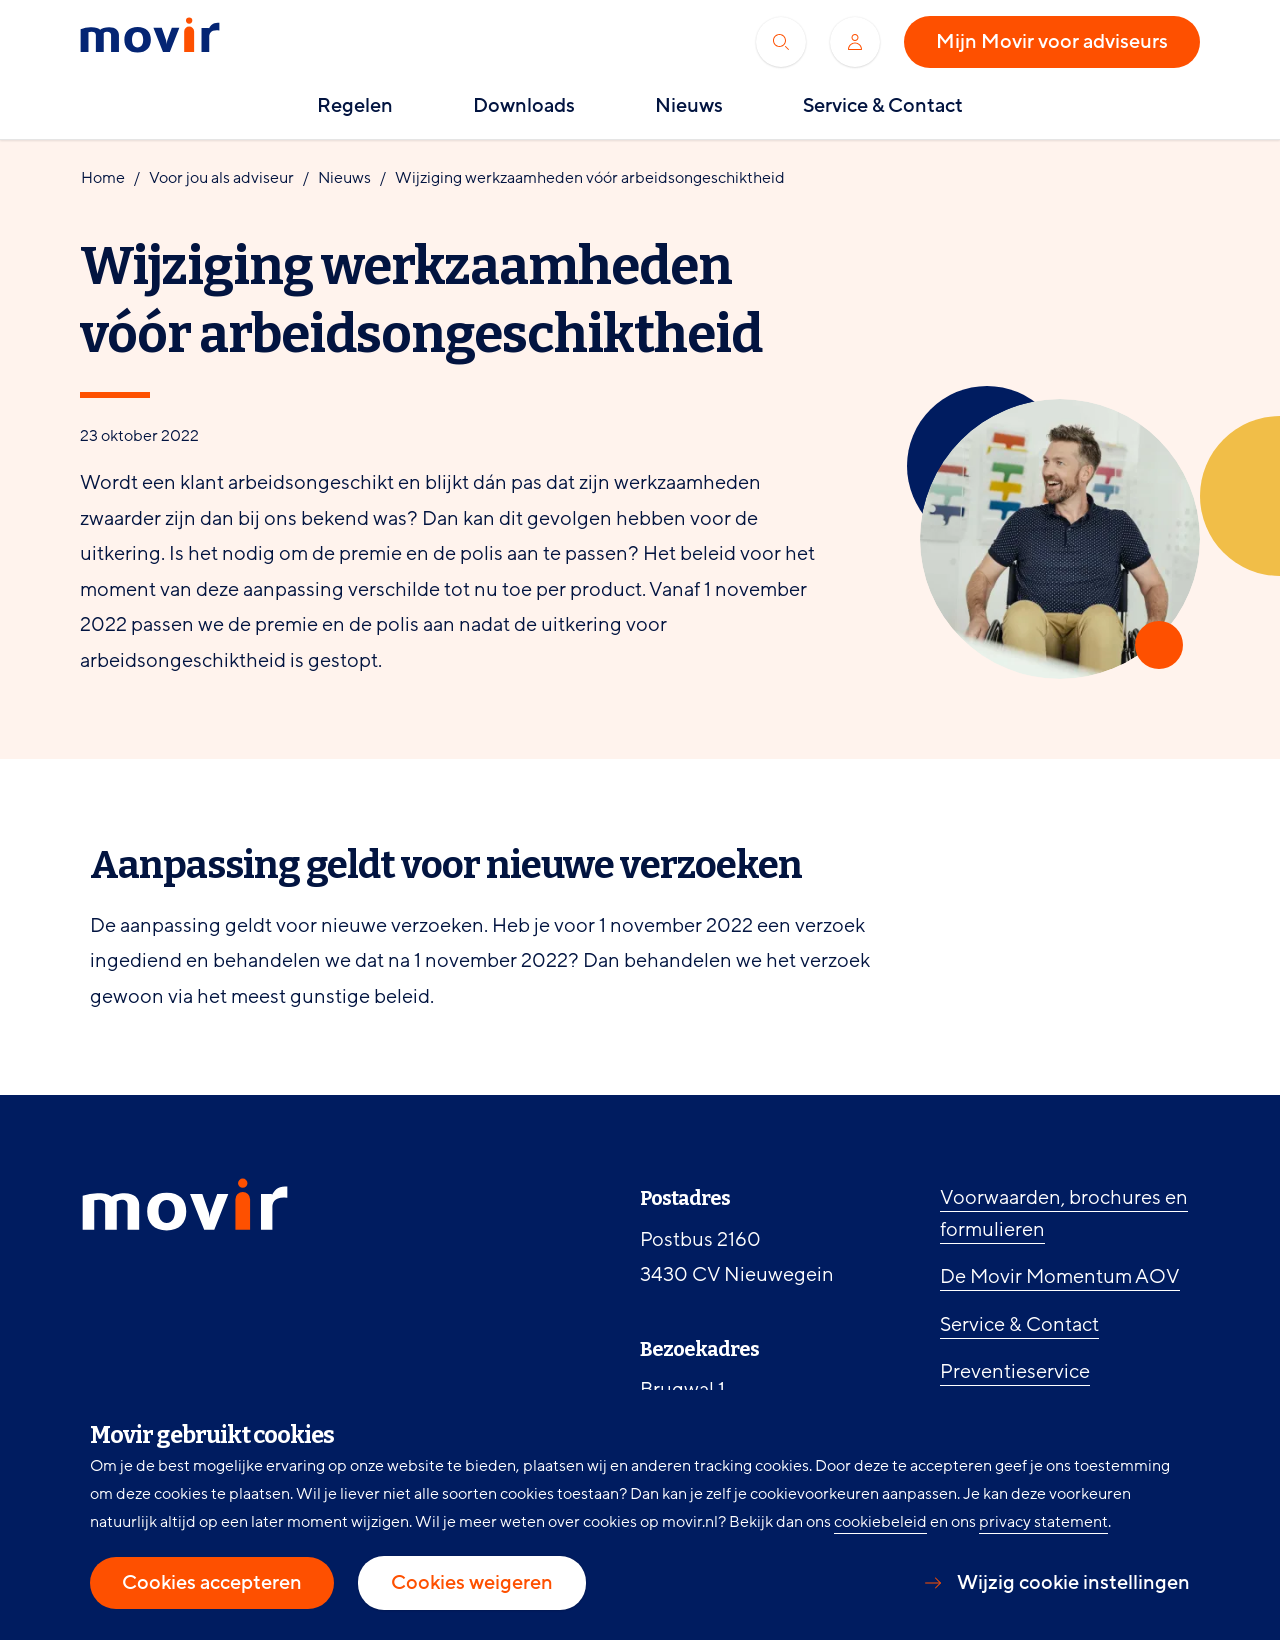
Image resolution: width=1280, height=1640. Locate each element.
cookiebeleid (880, 1522)
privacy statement (1043, 1522)
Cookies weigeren (472, 1583)
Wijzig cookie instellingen (1073, 1583)
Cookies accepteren (212, 1583)
